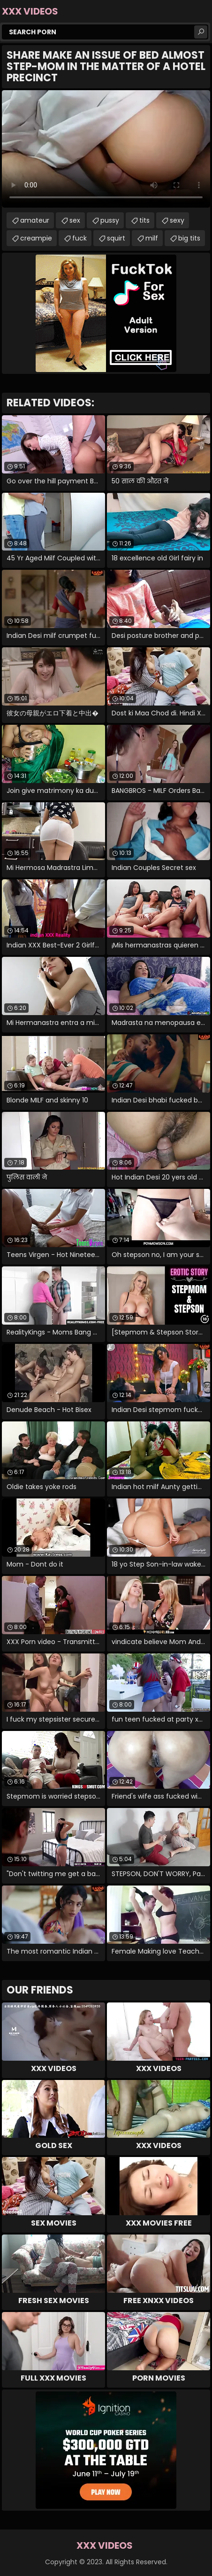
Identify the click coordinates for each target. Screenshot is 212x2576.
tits (144, 220)
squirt (116, 238)
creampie (36, 238)
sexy (177, 220)
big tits (189, 238)
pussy (109, 220)
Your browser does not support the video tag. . (106, 149)
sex (74, 220)
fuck (79, 238)
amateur (34, 220)
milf (151, 238)
